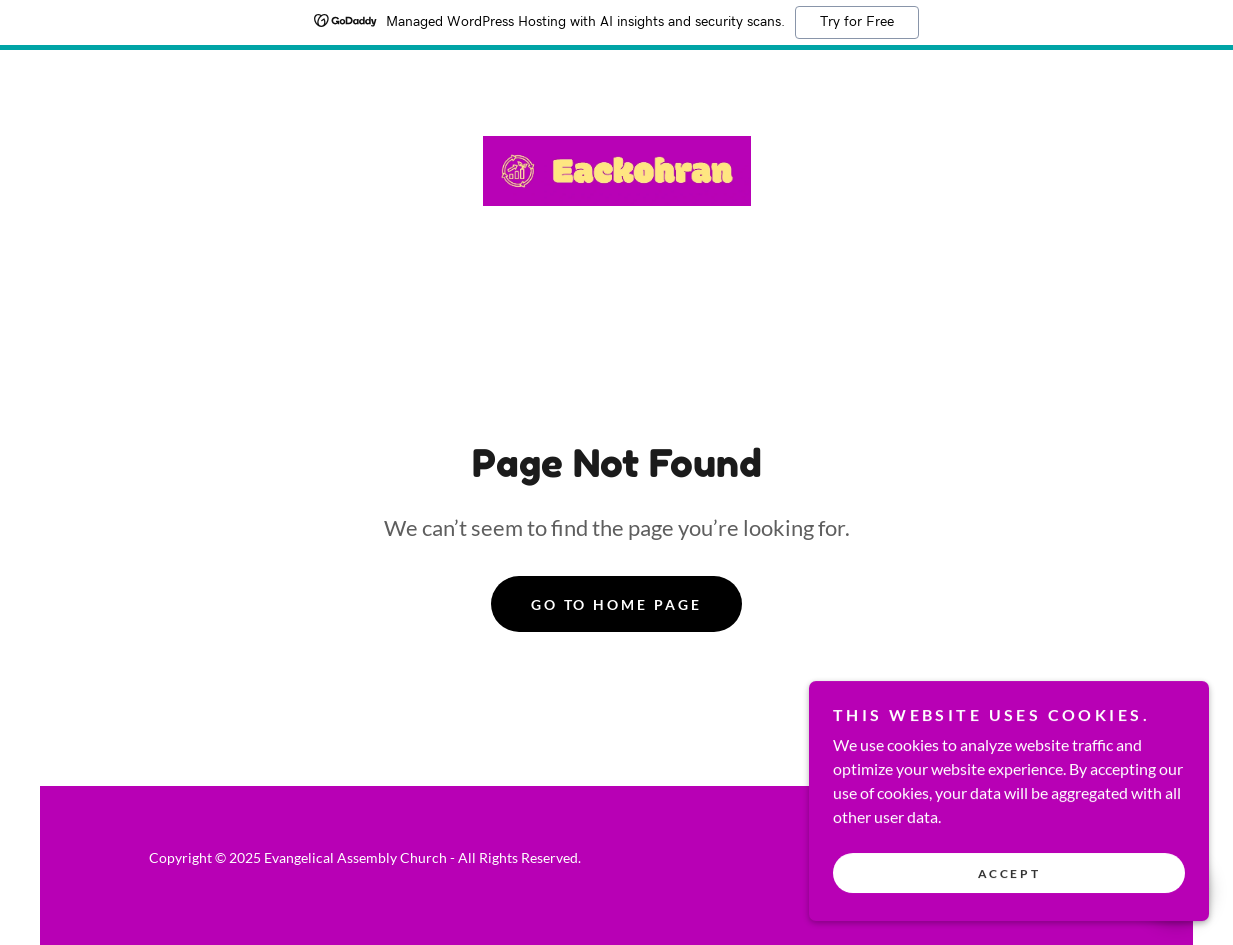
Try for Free (857, 22)
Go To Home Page (617, 604)
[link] (617, 168)
